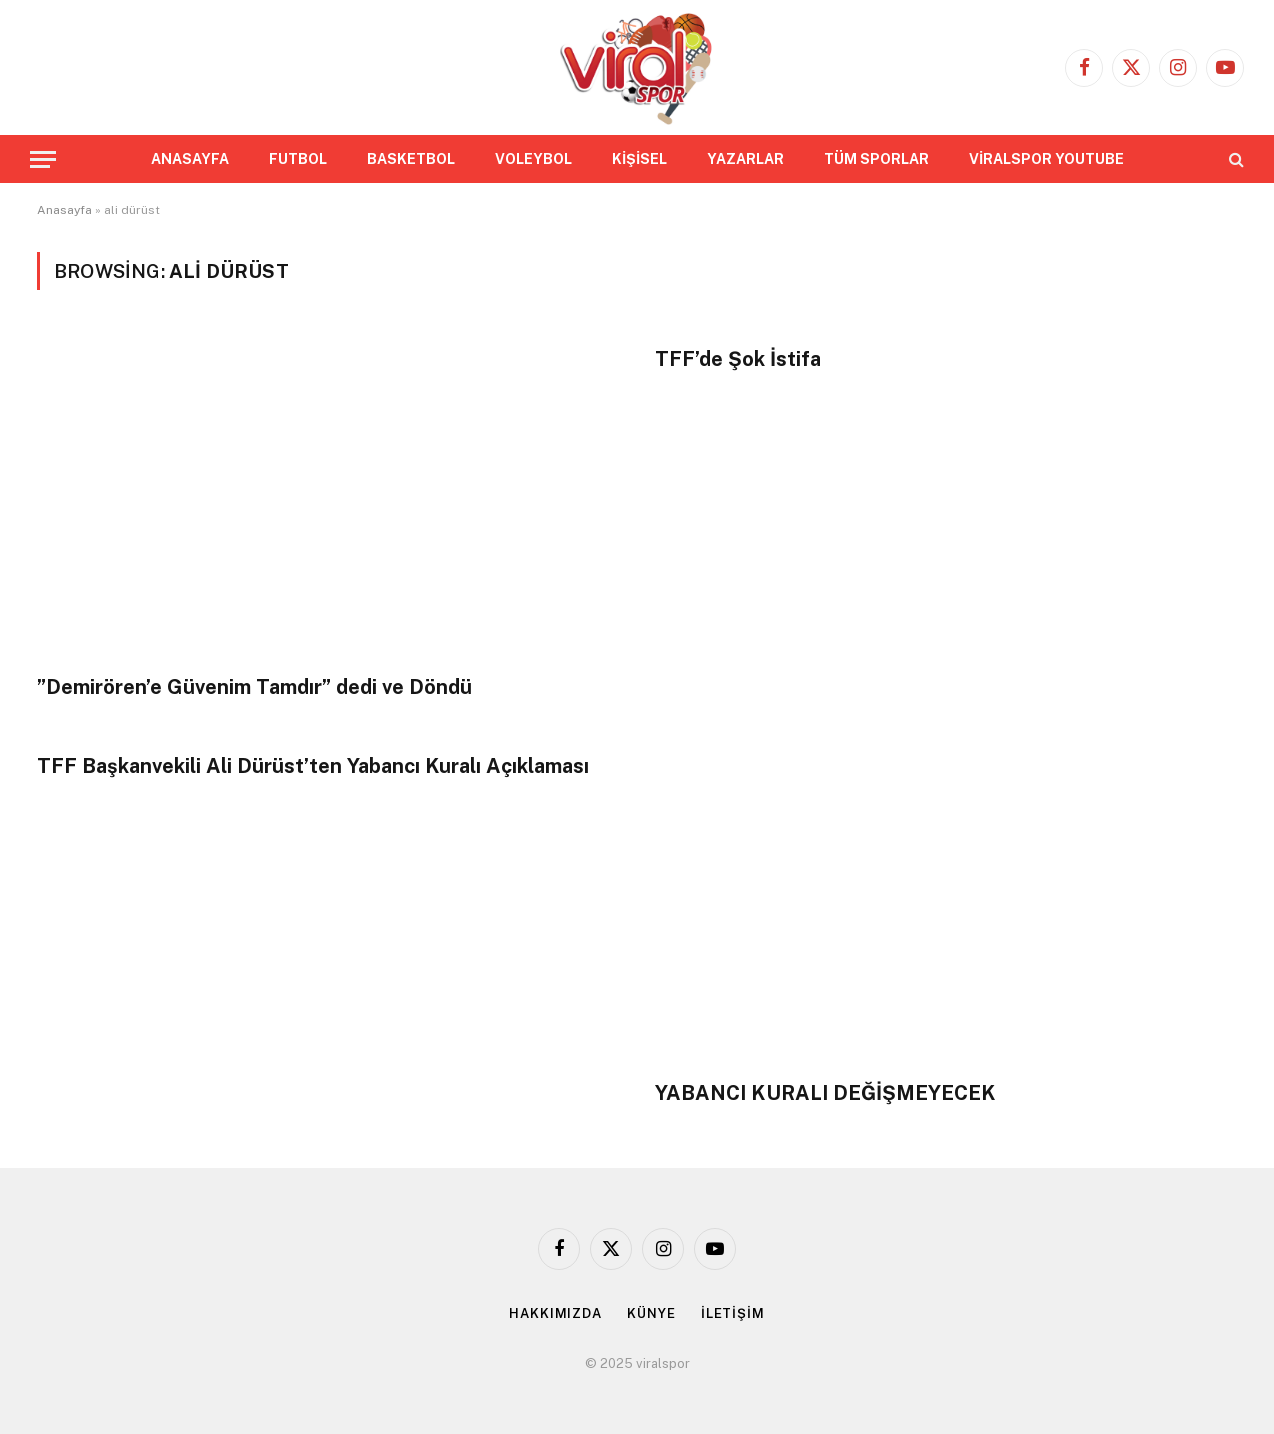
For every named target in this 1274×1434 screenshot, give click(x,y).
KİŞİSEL (639, 159)
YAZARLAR (745, 159)
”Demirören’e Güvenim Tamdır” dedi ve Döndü (254, 687)
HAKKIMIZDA (555, 1313)
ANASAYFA (190, 159)
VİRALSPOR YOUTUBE (1046, 159)
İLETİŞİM (733, 1313)
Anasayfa (64, 210)
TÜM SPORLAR (876, 159)
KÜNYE (651, 1313)
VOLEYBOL (533, 159)
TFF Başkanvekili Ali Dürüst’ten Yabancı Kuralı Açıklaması (313, 766)
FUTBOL (298, 159)
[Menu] (43, 159)
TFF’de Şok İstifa (738, 359)
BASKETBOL (411, 159)
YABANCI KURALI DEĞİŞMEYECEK (825, 1093)
